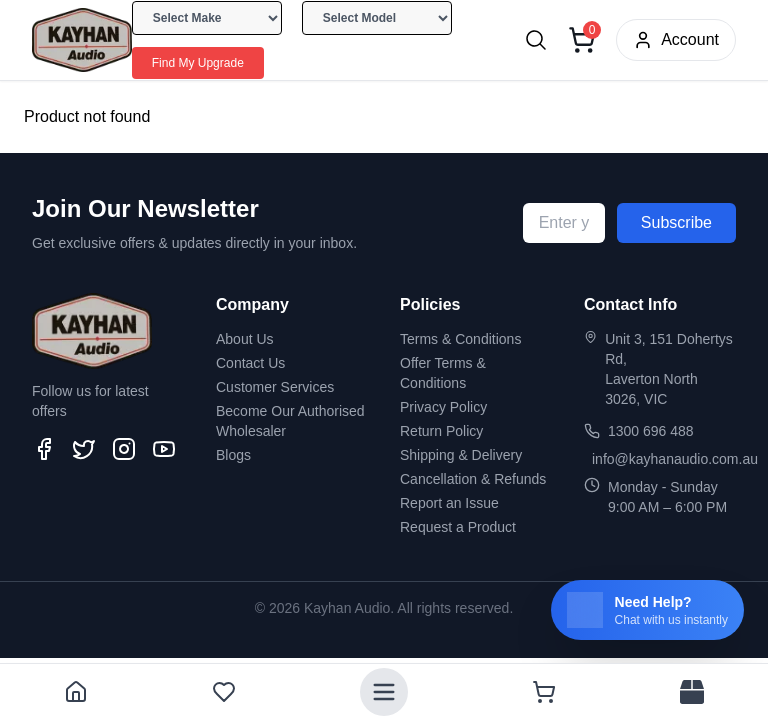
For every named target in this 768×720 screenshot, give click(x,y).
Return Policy (441, 431)
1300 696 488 (651, 431)
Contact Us (250, 363)
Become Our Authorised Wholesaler (290, 421)
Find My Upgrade (198, 63)
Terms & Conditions (460, 339)
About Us (245, 339)
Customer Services (275, 387)
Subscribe (676, 222)
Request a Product (458, 527)
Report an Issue (449, 503)
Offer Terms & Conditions (443, 373)
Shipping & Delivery (461, 455)
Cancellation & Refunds (473, 479)
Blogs (233, 455)
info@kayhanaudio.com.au (675, 459)
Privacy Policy (443, 407)
